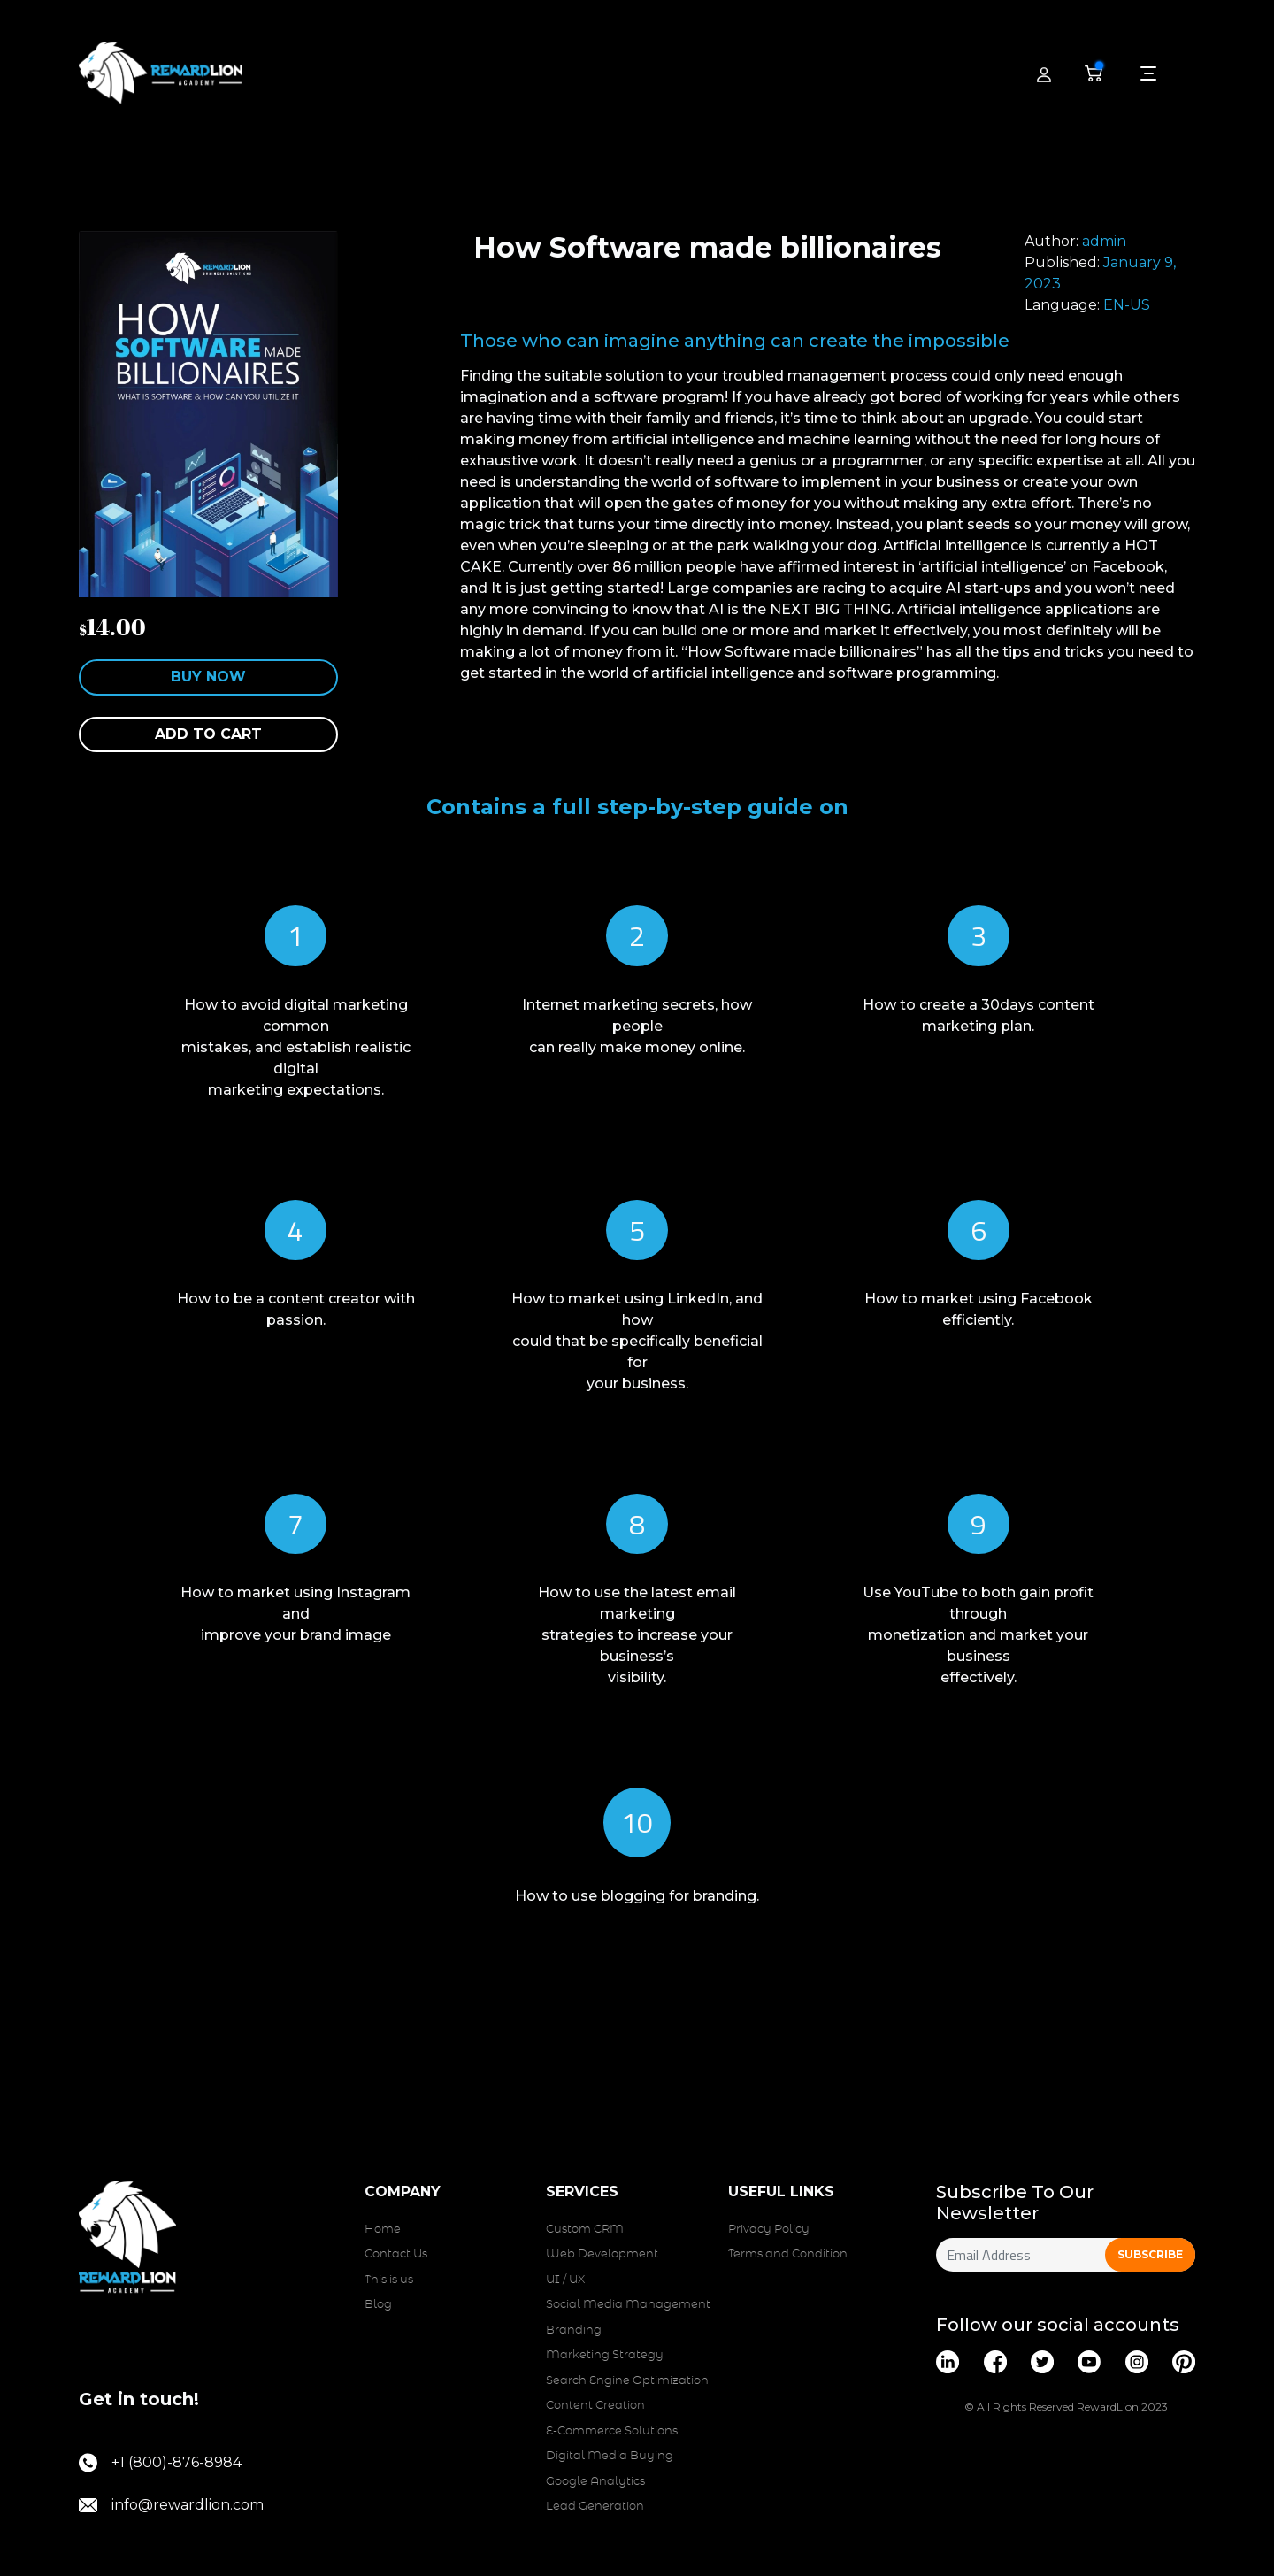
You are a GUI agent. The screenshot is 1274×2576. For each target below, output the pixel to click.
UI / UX (565, 2280)
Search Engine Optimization (627, 2381)
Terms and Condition (788, 2254)
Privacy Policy (769, 2229)
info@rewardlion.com (171, 2505)
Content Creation (595, 2405)
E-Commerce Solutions (612, 2431)
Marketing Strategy (605, 2355)
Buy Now (208, 676)
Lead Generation (595, 2506)
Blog (378, 2305)
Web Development (602, 2254)
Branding (574, 2330)
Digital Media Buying (609, 2456)
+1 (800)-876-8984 (160, 2462)
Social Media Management (628, 2305)
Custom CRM (585, 2229)
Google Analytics (595, 2482)
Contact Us (396, 2254)
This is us (389, 2280)
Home (383, 2229)
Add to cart (208, 734)
